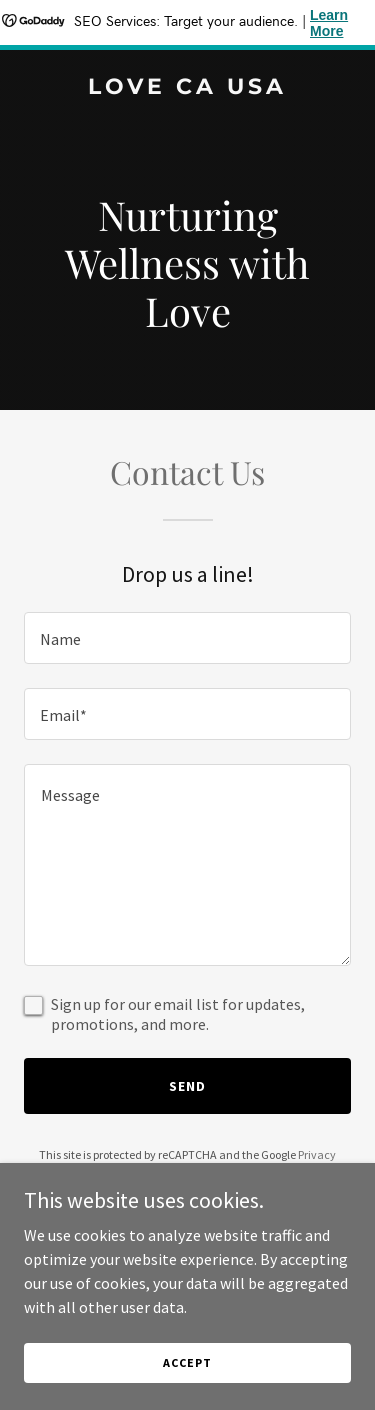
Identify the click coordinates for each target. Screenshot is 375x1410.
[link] (187, 88)
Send (187, 1086)
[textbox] (187, 638)
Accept (187, 1362)
